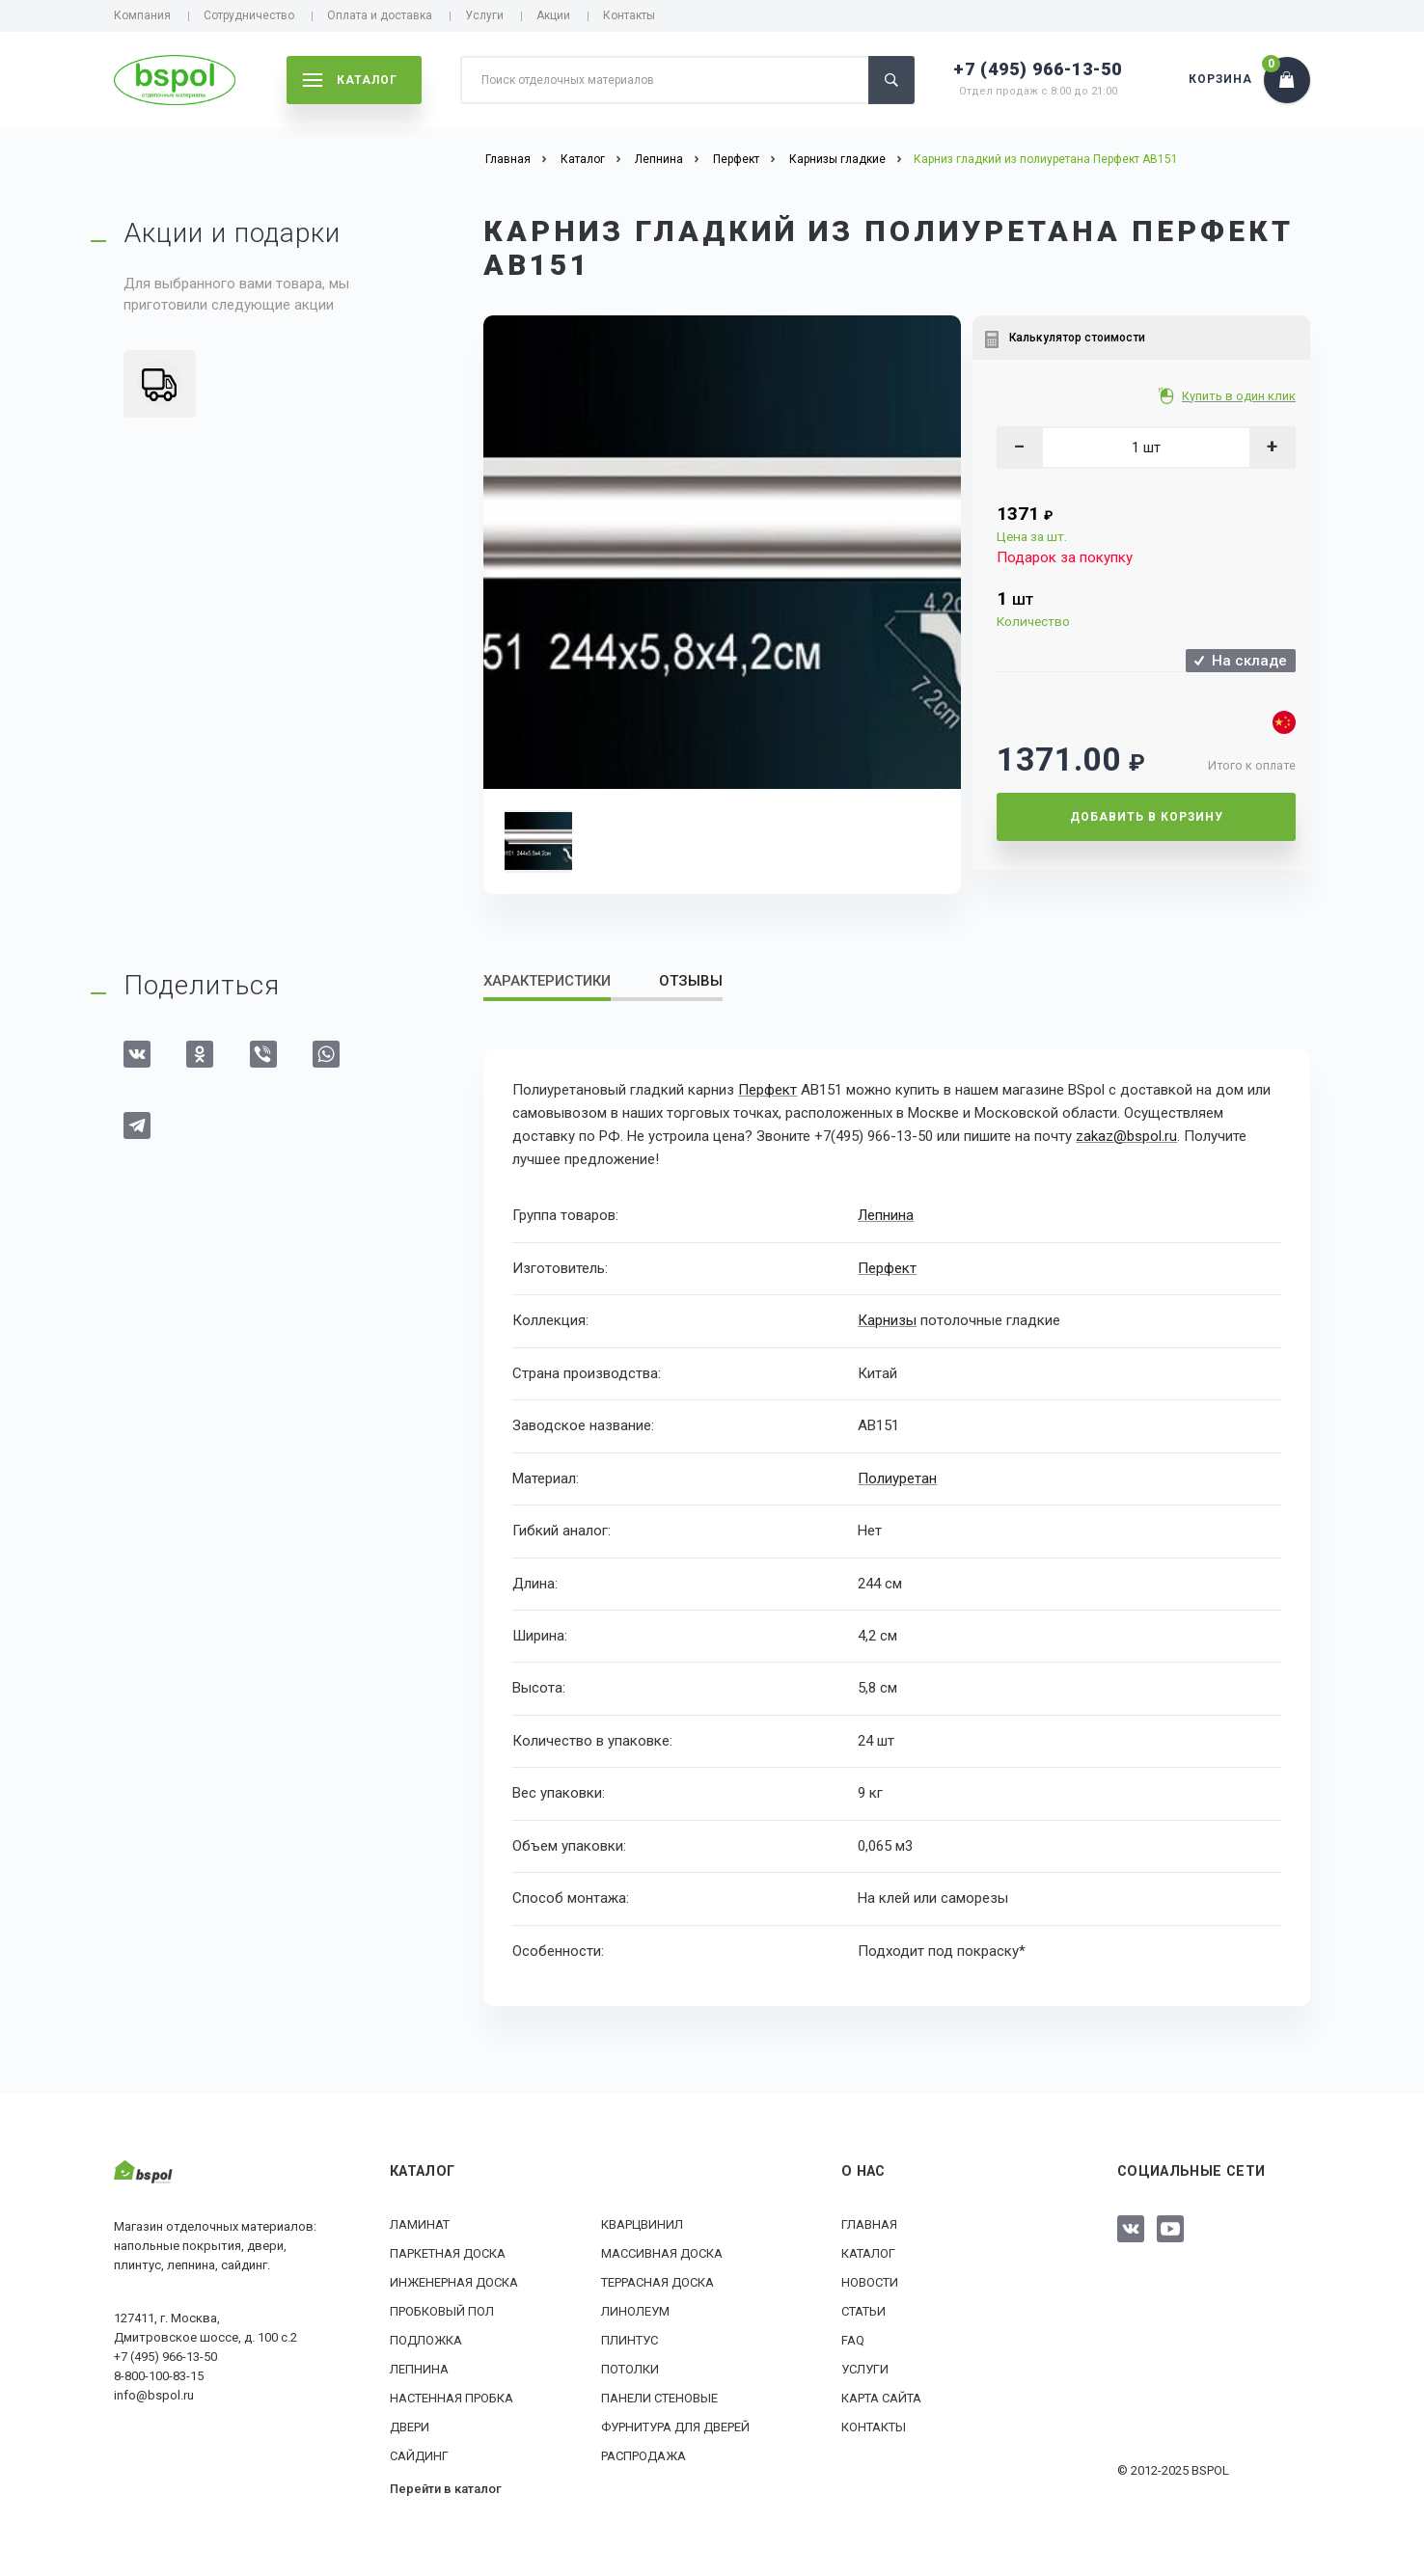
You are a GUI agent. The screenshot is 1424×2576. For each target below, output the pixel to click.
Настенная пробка (451, 2397)
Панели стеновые (659, 2397)
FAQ (852, 2339)
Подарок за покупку (1065, 557)
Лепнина (886, 1215)
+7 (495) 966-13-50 (1037, 69)
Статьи (863, 2310)
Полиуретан (897, 1477)
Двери (409, 2426)
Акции (553, 15)
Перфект (767, 1089)
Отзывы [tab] (691, 981)
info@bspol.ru (154, 2394)
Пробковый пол (442, 2310)
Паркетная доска (448, 2252)
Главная (869, 2223)
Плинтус (629, 2339)
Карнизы (887, 1319)
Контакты (629, 15)
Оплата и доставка (379, 15)
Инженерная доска (454, 2281)
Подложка (426, 2339)
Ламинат (420, 2223)
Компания (142, 15)
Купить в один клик (1240, 396)
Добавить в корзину (1146, 817)
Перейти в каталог (446, 2488)
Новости (869, 2281)
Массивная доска (662, 2252)
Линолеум (635, 2310)
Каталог (868, 2252)
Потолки (630, 2368)
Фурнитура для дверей (675, 2426)
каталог (350, 80)
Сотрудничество (249, 15)
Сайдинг (419, 2455)
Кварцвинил (642, 2223)
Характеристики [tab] (547, 981)
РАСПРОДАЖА (643, 2455)
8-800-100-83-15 (159, 2375)
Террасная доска (657, 2281)
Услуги (484, 15)
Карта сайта (881, 2397)
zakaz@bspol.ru (1126, 1136)
